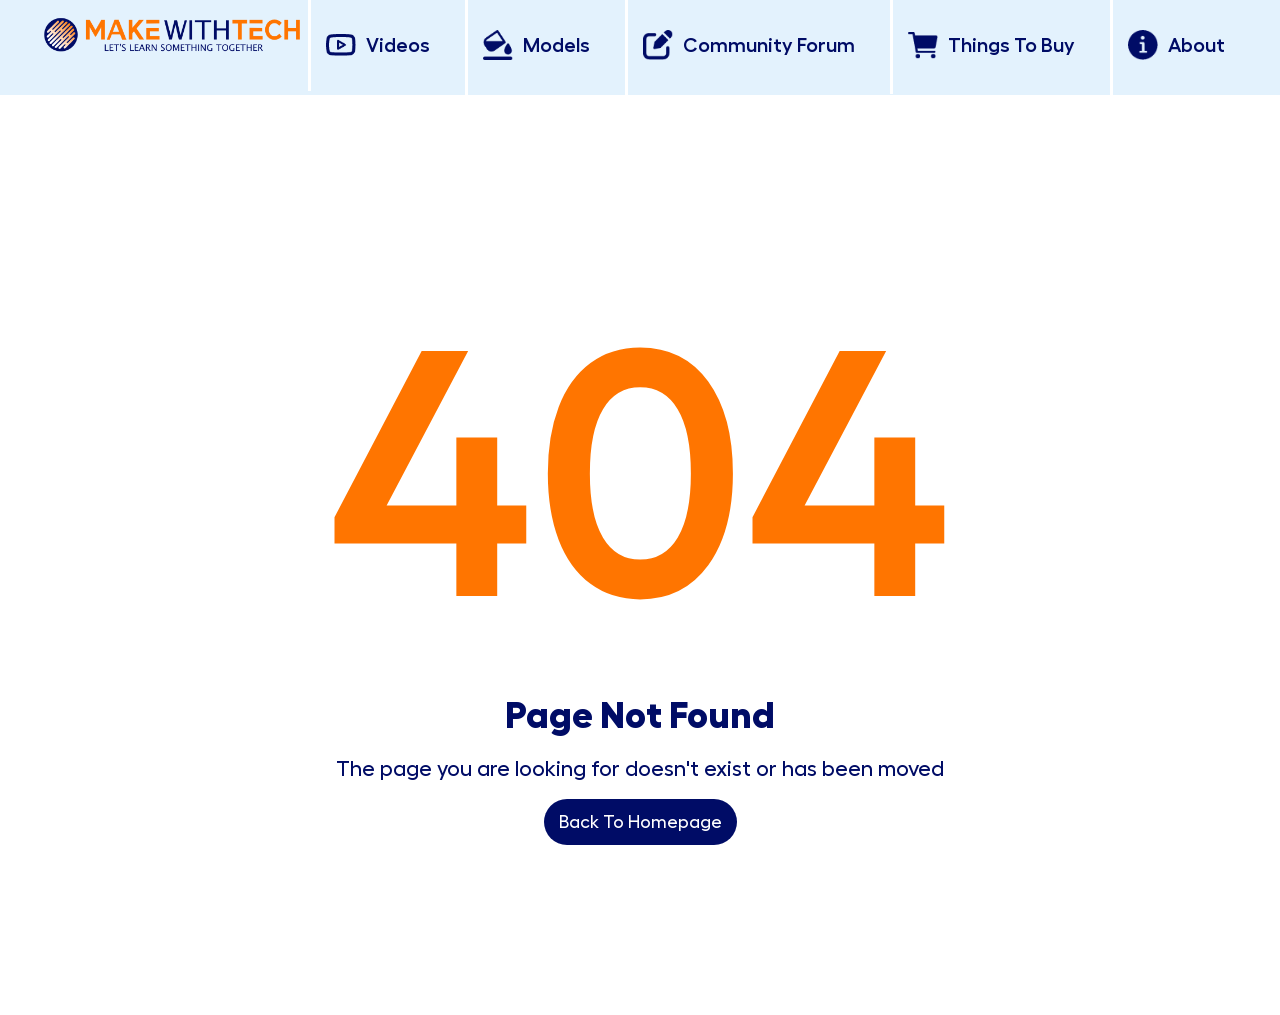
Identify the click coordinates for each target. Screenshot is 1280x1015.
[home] (172, 31)
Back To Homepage (640, 822)
